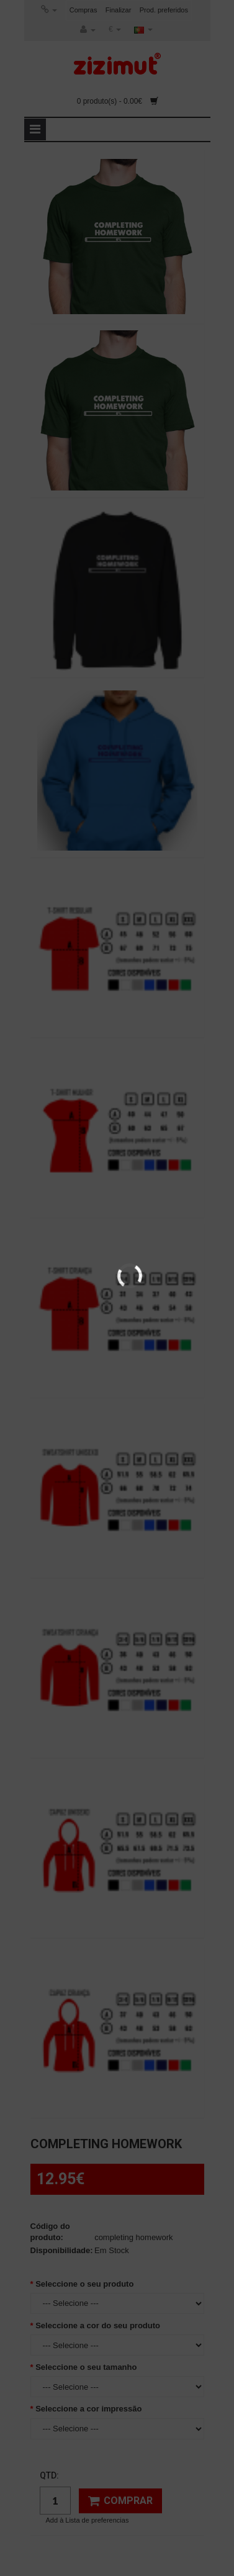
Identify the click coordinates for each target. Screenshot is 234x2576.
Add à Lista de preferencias (87, 2520)
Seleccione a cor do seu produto (97, 2325)
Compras (83, 10)
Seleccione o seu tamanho (86, 2367)
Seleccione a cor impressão (88, 2408)
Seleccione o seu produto (84, 2284)
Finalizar (119, 10)
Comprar (120, 2501)
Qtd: (49, 2475)
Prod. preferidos (164, 10)
